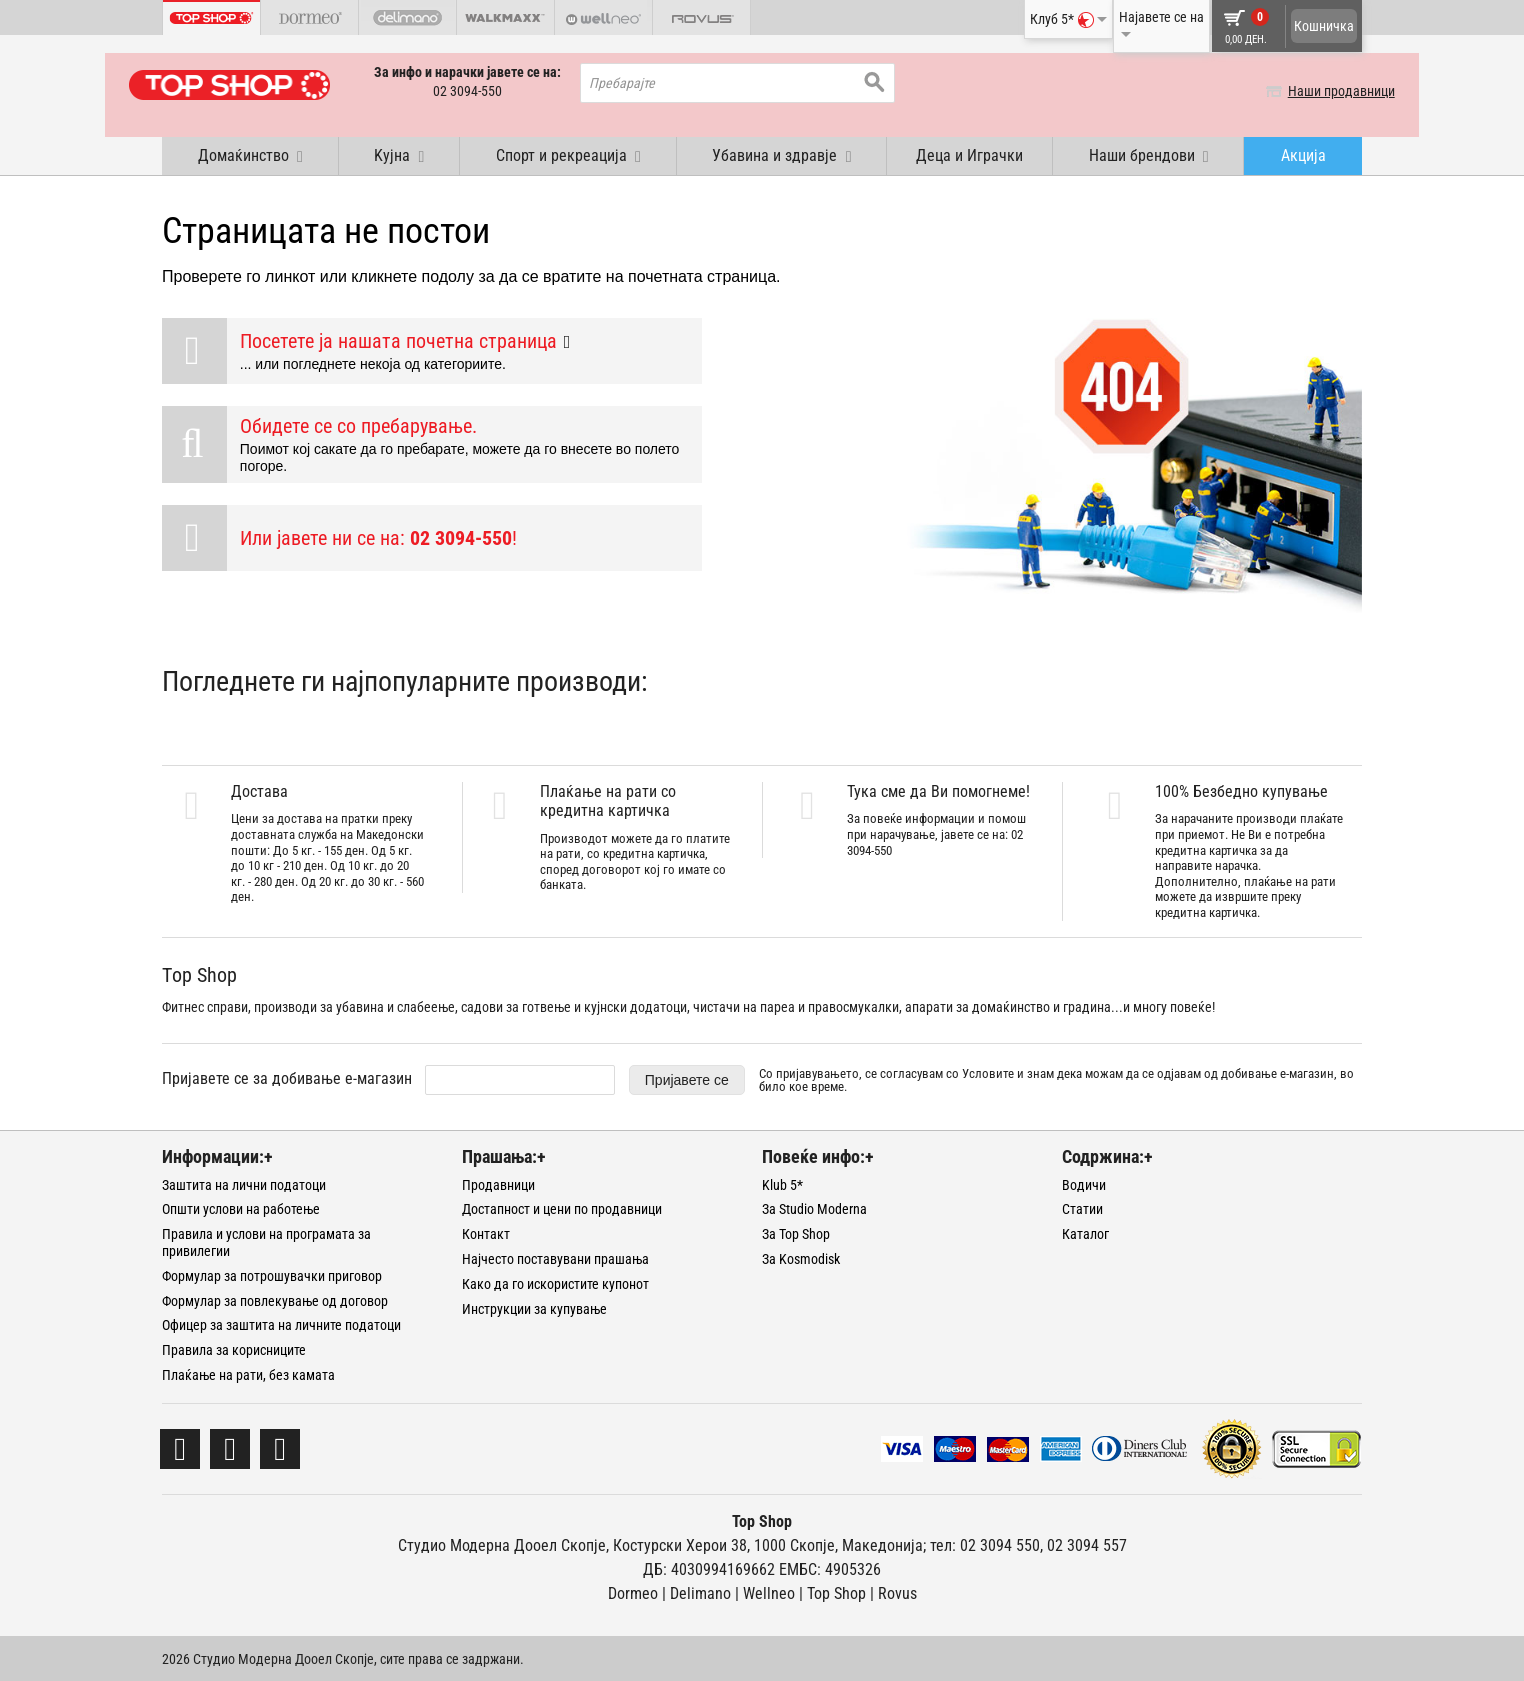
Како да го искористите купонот (555, 1282)
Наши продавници (1308, 91)
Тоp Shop (836, 1591)
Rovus (897, 1591)
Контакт (486, 1233)
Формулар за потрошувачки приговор (272, 1274)
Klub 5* (782, 1183)
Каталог (1085, 1233)
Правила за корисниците (234, 1349)
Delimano (700, 1591)
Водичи (1084, 1183)
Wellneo (769, 1591)
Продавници (498, 1183)
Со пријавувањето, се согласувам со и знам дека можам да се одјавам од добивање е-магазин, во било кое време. (1056, 1078)
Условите (988, 1071)
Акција (1303, 153)
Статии (1082, 1208)
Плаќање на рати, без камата (248, 1373)
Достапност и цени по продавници (562, 1208)
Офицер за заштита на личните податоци (281, 1324)
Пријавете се (687, 1078)
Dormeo (633, 1591)
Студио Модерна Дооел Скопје (502, 1543)
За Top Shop (796, 1233)
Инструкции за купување (534, 1307)
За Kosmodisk (801, 1257)
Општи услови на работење (241, 1208)
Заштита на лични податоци (244, 1183)
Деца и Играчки (969, 153)
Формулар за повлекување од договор (275, 1299)
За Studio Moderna (814, 1208)
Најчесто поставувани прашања (555, 1257)
